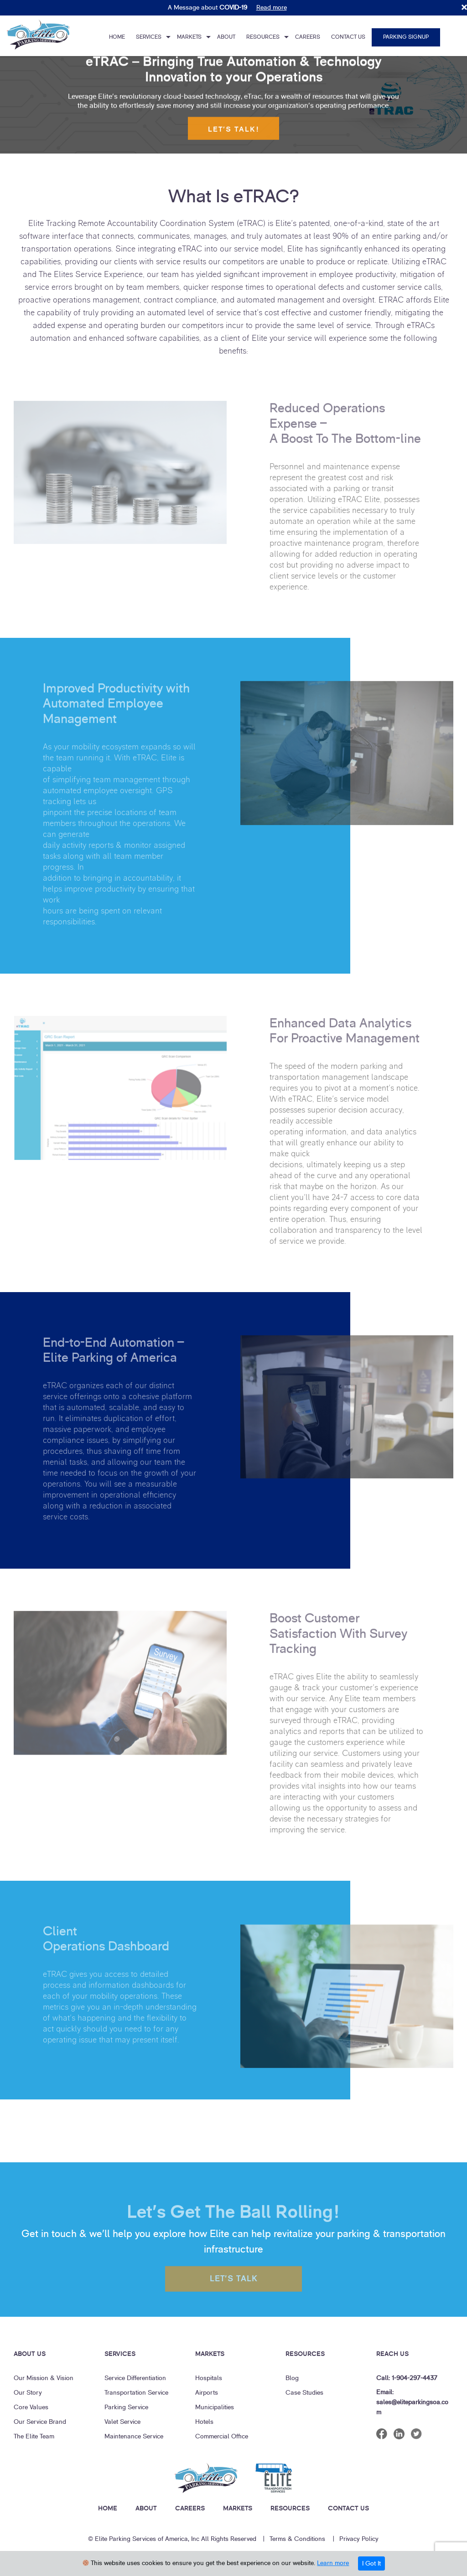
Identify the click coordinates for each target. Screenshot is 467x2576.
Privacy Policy (359, 2539)
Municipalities (214, 2407)
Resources (263, 37)
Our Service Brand (40, 2422)
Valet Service (122, 2422)
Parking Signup (406, 37)
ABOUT (146, 2508)
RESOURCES (290, 2508)
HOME (107, 2508)
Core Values (31, 2407)
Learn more (333, 2563)
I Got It (371, 2563)
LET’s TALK (234, 2285)
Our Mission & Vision (43, 2378)
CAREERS (190, 2508)
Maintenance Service (133, 2436)
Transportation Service (136, 2392)
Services (148, 37)
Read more (271, 7)
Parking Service (126, 2407)
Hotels (204, 2422)
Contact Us (348, 37)
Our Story (28, 2392)
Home (117, 37)
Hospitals (208, 2378)
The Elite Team (34, 2436)
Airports (206, 2392)
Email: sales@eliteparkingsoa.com (412, 2402)
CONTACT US (348, 2508)
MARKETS (237, 2508)
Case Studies (304, 2392)
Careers (307, 37)
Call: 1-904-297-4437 (406, 2378)
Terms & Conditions (297, 2539)
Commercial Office (221, 2436)
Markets (189, 37)
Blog (292, 2378)
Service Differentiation (135, 2378)
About (226, 37)
